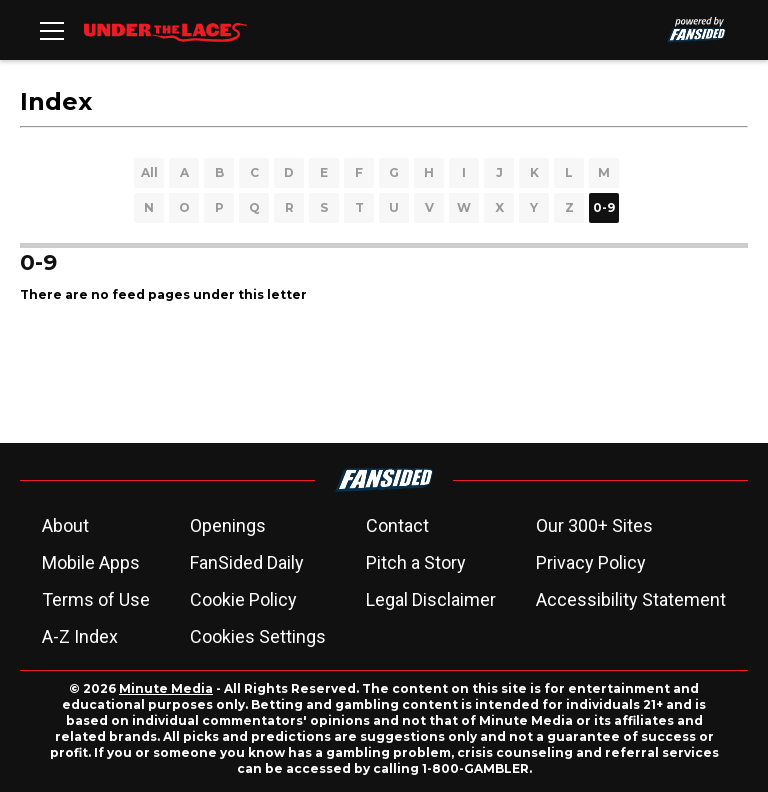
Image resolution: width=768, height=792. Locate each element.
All (149, 172)
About (65, 525)
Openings (228, 525)
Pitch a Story (416, 562)
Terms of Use (96, 599)
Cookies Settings (258, 636)
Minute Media (166, 688)
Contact (397, 525)
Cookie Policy (243, 599)
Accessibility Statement (631, 599)
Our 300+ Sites (594, 525)
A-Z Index (80, 636)
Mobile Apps (91, 562)
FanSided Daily (247, 562)
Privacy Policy (591, 562)
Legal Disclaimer (431, 599)
